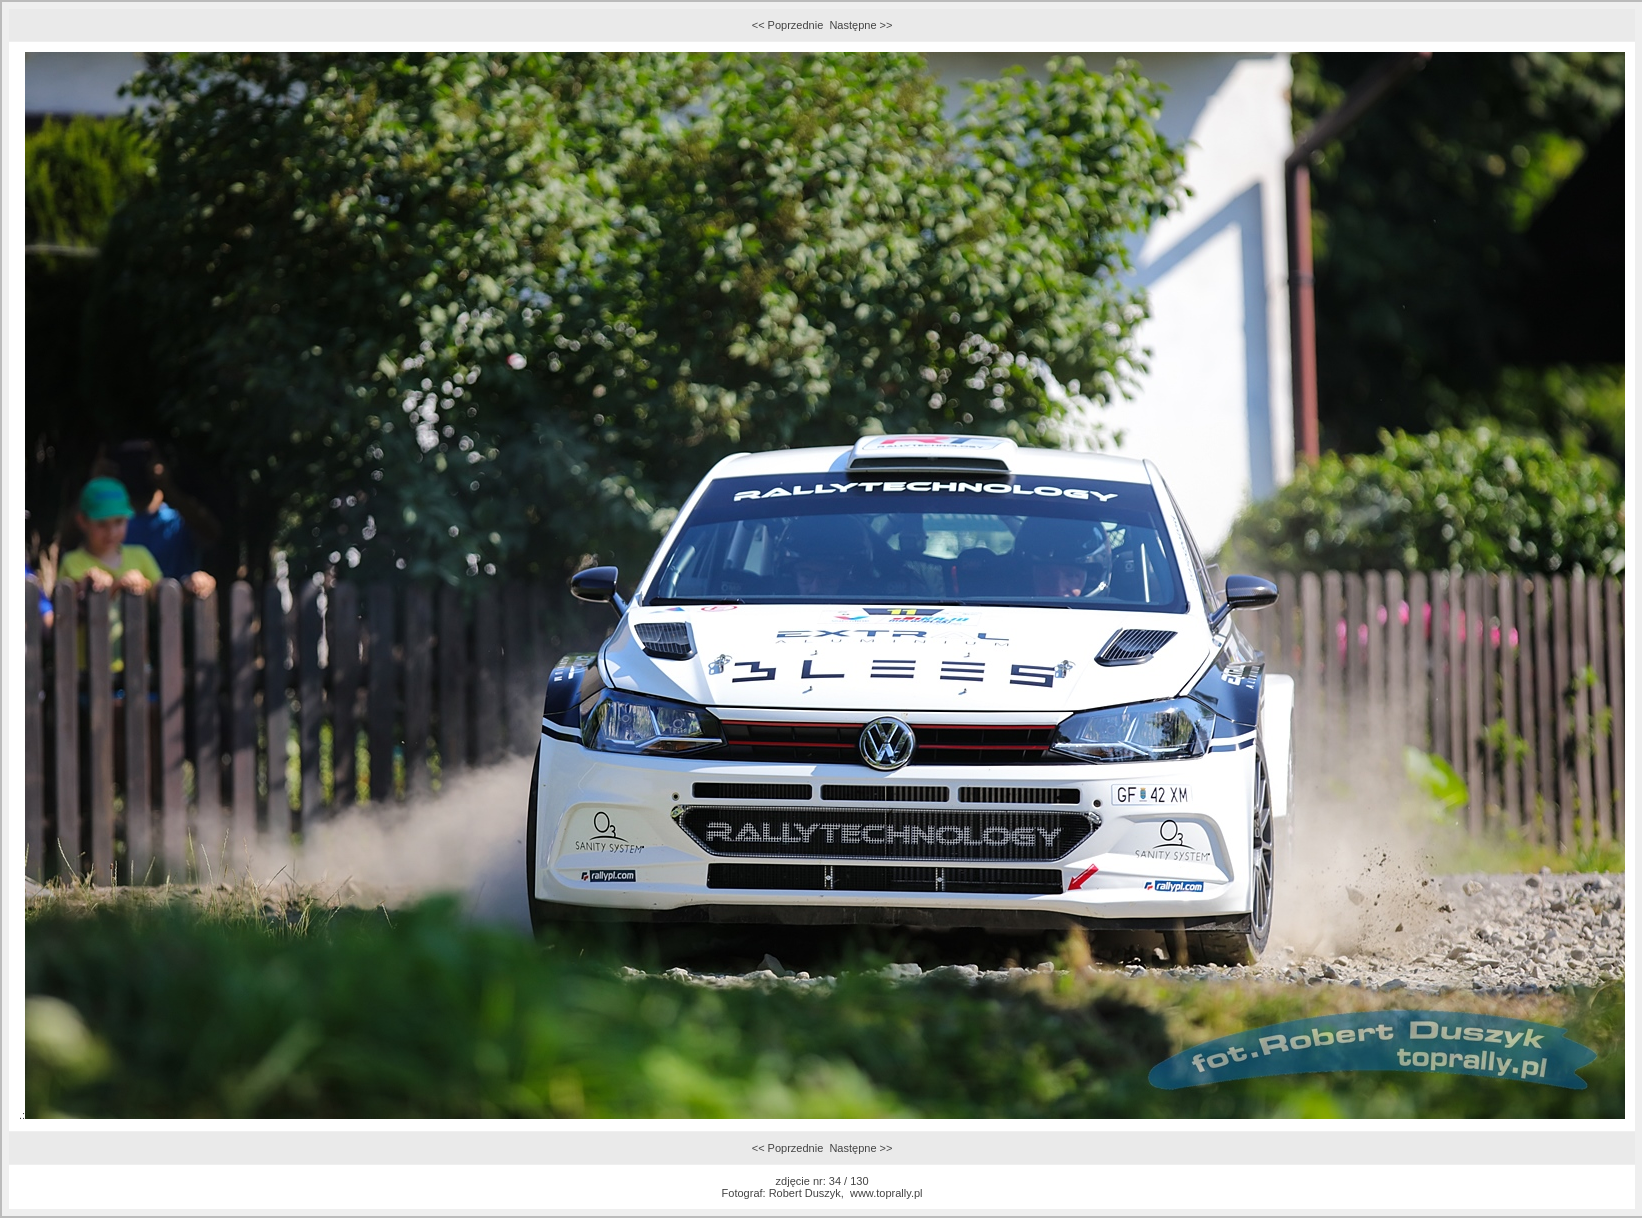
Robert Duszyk (805, 1193)
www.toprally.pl (886, 1193)
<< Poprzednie (788, 25)
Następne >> (860, 25)
